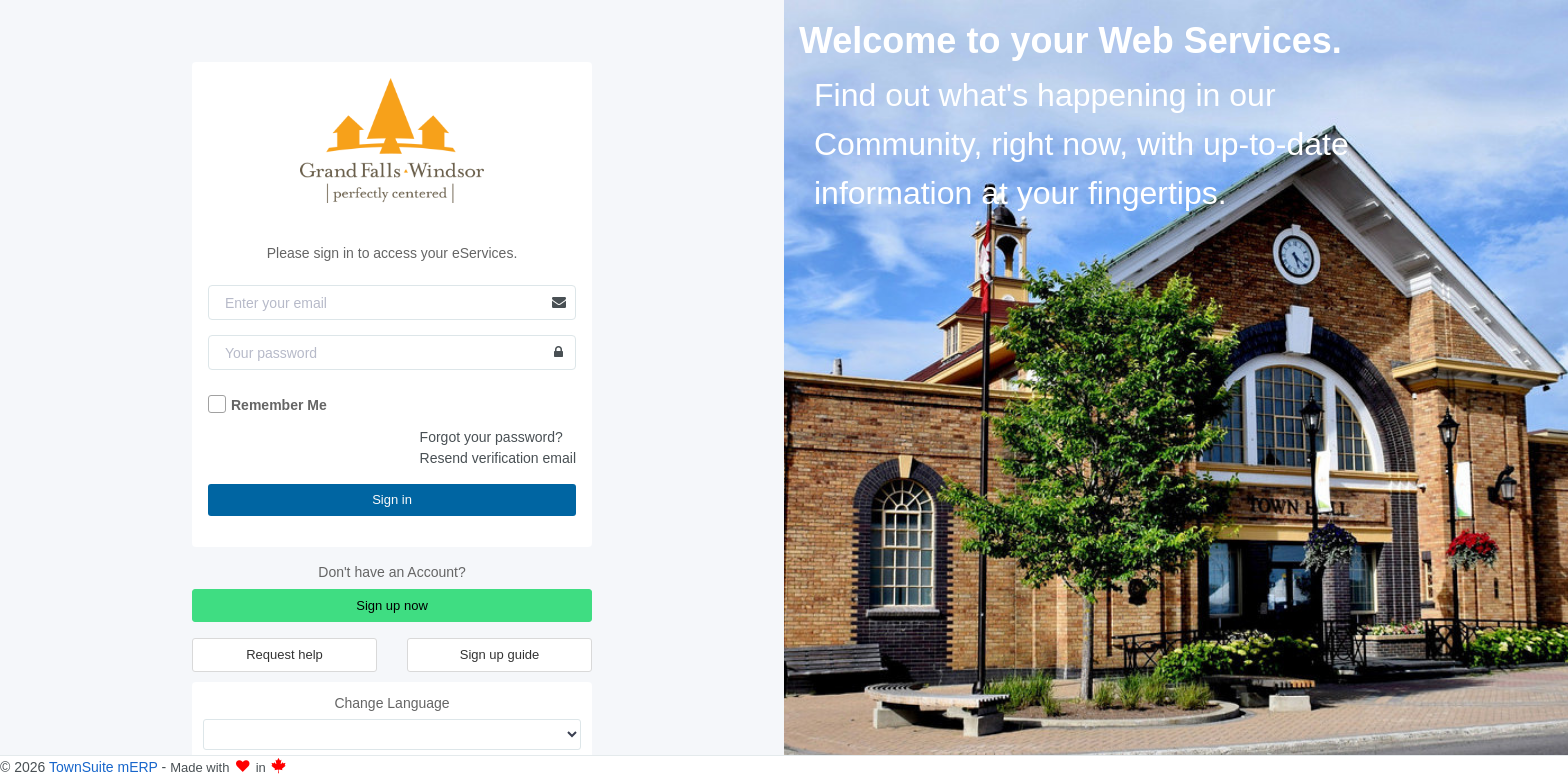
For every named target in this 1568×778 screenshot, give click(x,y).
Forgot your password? (491, 437)
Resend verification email (498, 458)
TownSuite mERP (105, 767)
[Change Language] (392, 734)
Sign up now (392, 605)
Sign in (392, 499)
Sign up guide (500, 654)
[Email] (392, 302)
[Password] (392, 352)
